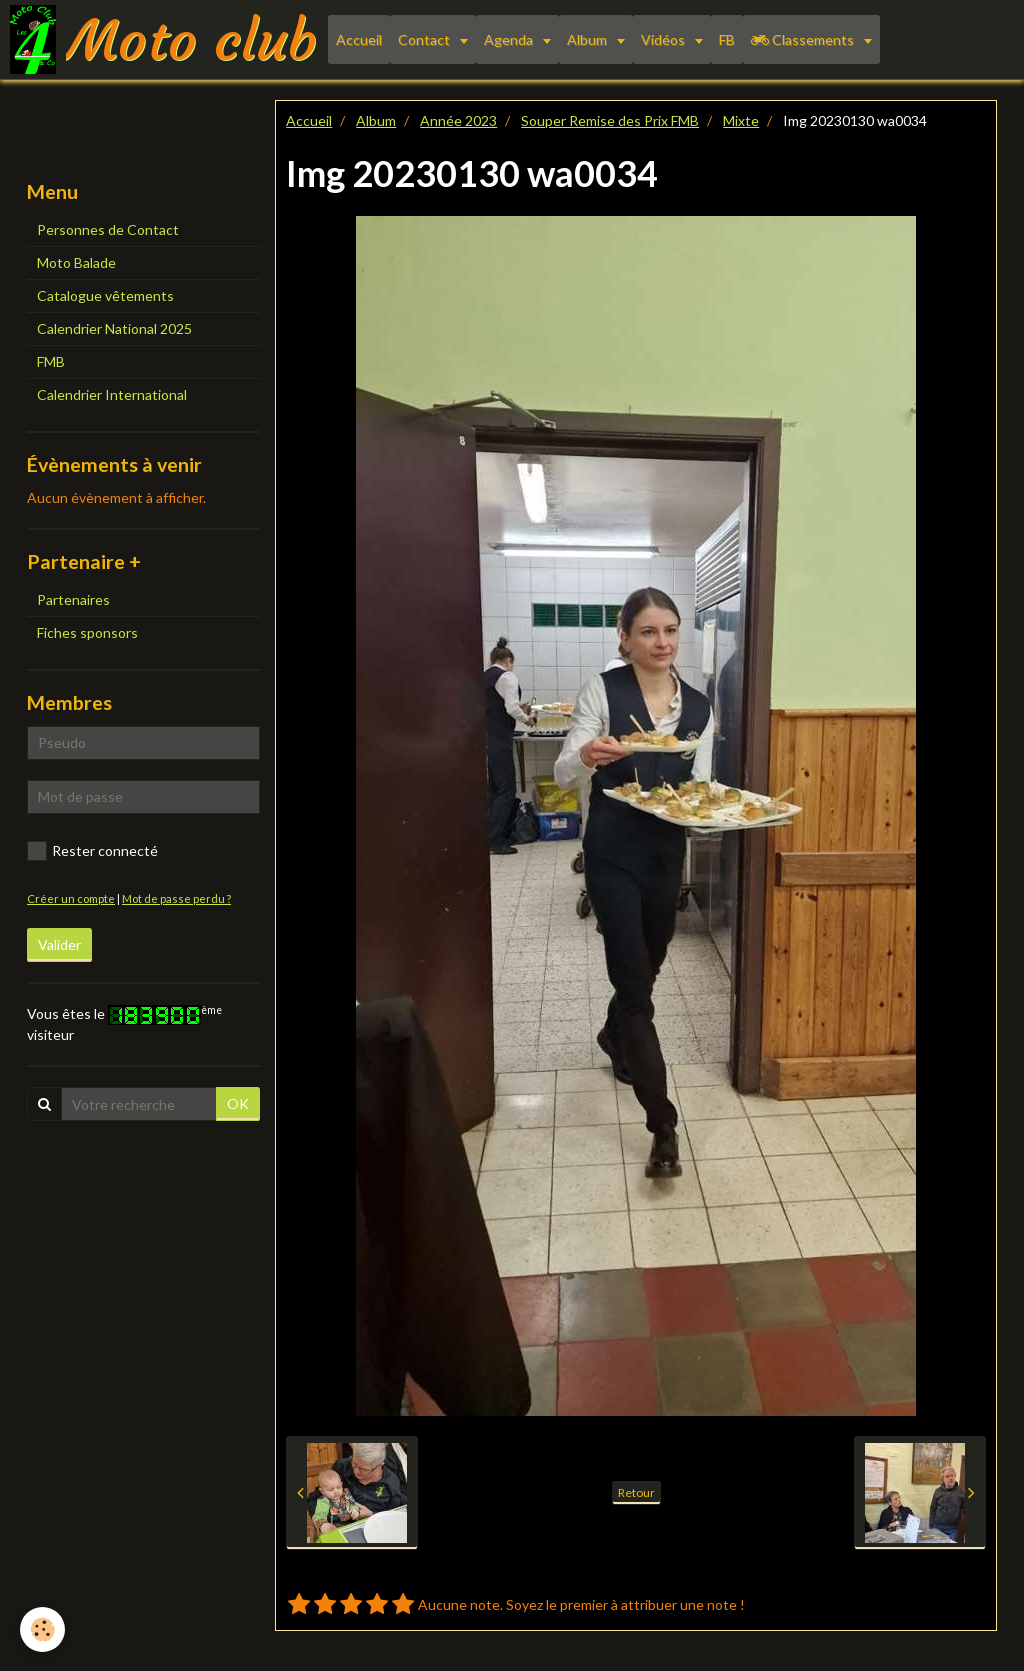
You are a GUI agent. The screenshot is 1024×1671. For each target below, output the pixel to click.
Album (588, 39)
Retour (636, 1492)
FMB (51, 361)
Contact (425, 39)
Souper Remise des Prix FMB (610, 120)
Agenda (510, 39)
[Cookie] (42, 1629)
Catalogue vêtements (105, 295)
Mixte (741, 120)
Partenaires (73, 599)
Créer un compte (71, 898)
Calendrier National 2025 (114, 328)
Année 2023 (458, 120)
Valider (59, 944)
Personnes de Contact (108, 229)
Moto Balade (76, 262)
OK (238, 1103)
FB (727, 39)
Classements (804, 39)
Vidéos (664, 39)
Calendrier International (112, 394)
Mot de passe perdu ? (176, 898)
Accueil (359, 39)
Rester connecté (92, 851)
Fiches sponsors (87, 632)
